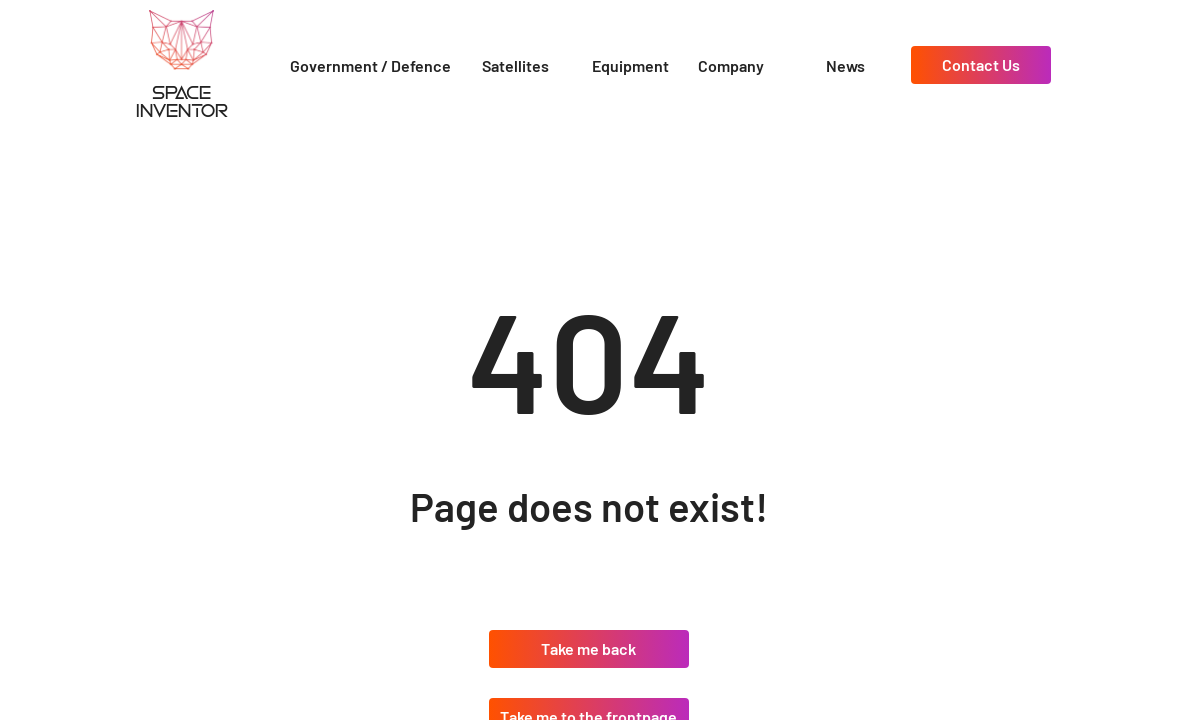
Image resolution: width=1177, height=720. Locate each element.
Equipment (630, 65)
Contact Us (981, 64)
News (845, 65)
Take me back (588, 648)
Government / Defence (370, 65)
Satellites (515, 65)
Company (731, 65)
